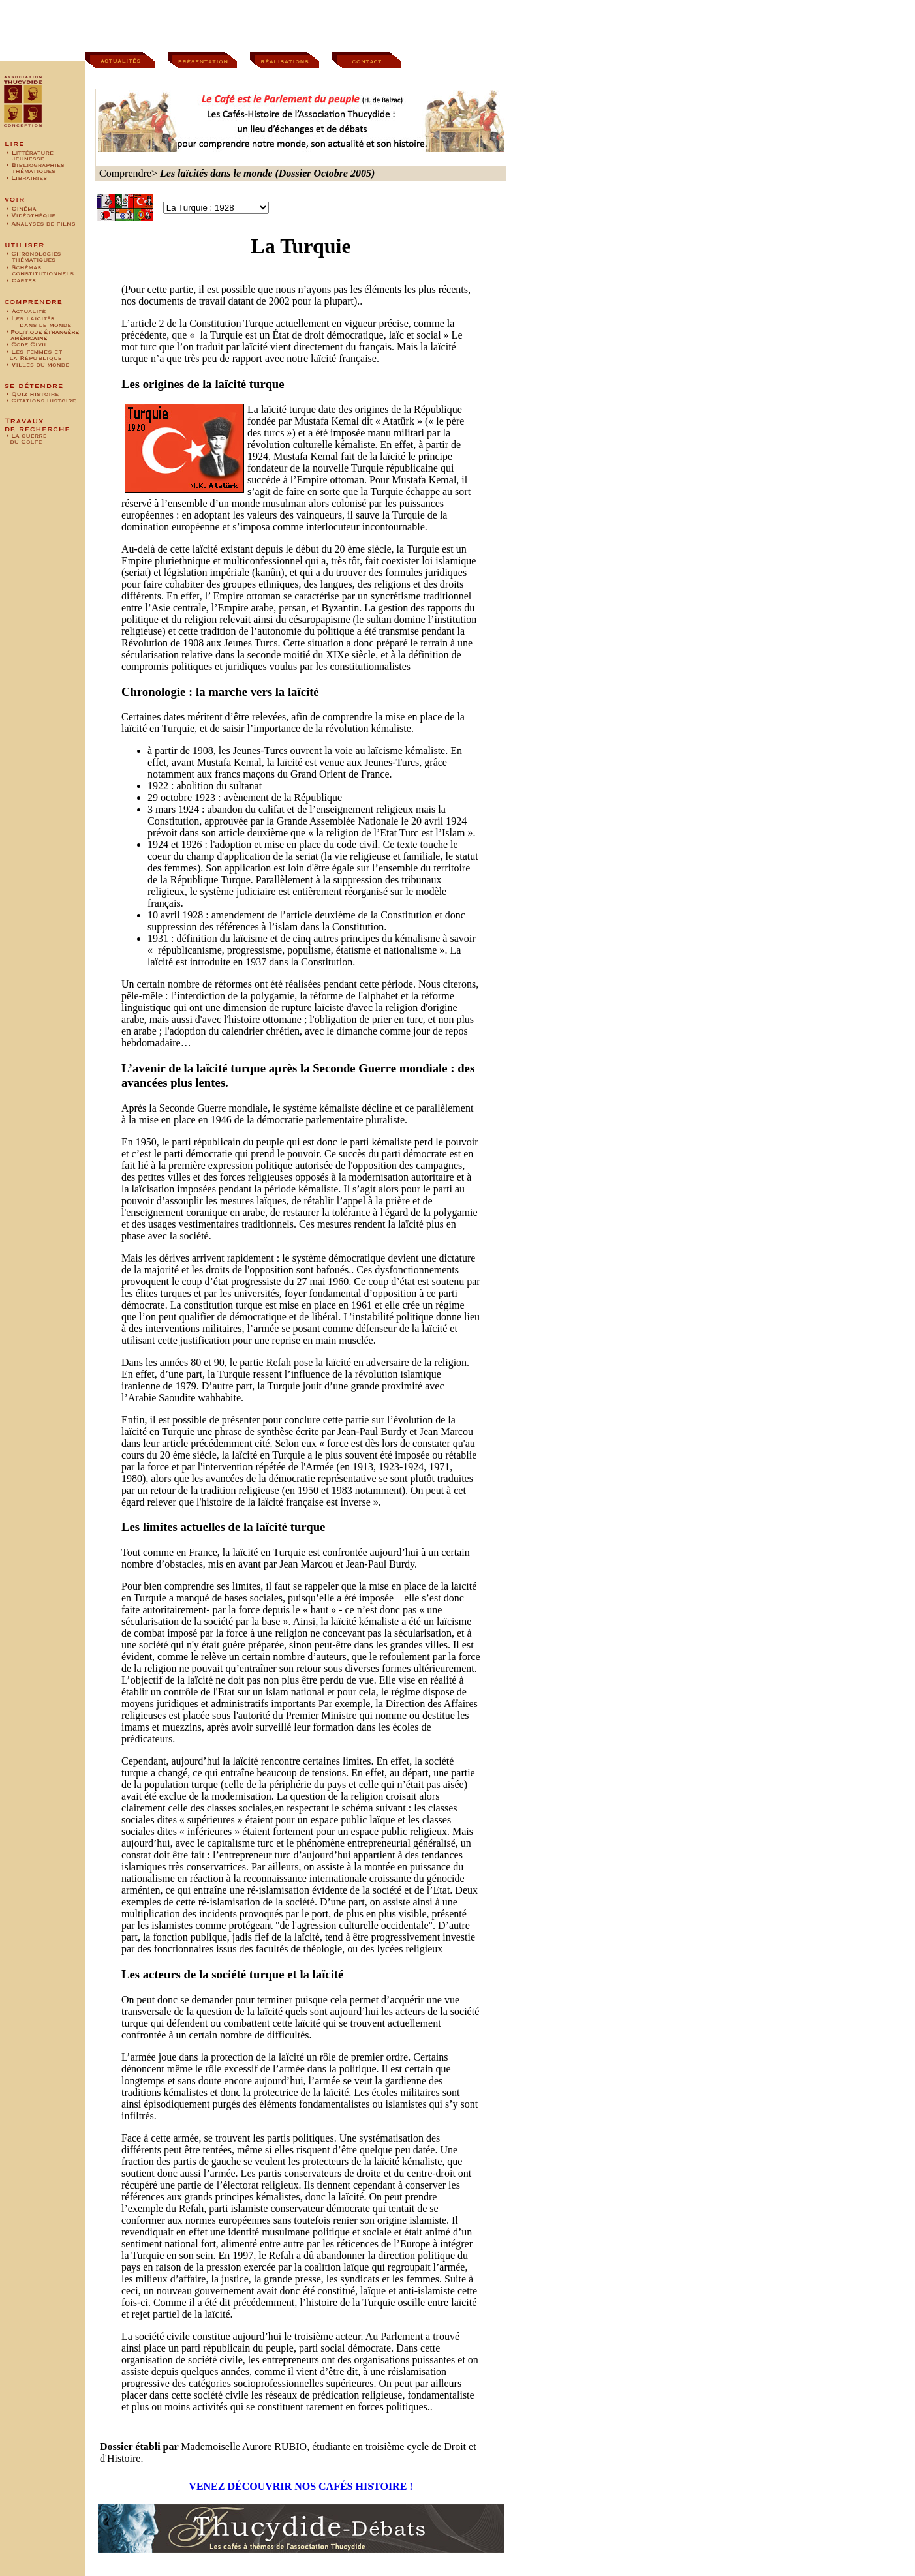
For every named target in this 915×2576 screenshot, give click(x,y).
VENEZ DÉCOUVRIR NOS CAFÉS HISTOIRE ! (300, 2486)
